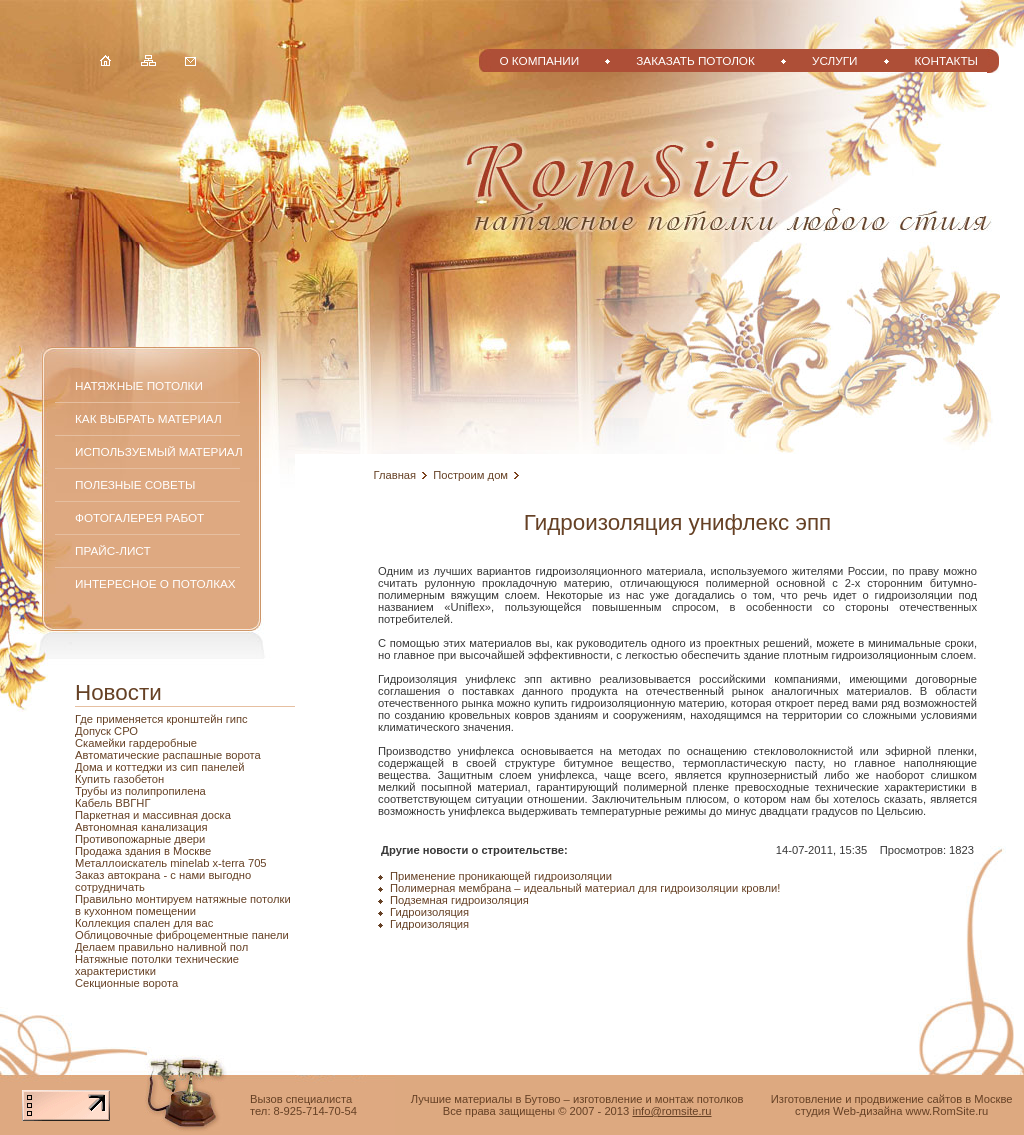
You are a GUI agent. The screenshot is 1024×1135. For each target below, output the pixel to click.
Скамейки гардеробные (136, 743)
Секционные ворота (126, 983)
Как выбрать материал (148, 418)
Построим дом (470, 475)
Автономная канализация (141, 827)
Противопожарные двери (140, 839)
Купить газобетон (119, 779)
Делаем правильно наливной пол (161, 947)
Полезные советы (135, 484)
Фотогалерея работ (139, 517)
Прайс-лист (113, 550)
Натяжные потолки (139, 385)
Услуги (835, 60)
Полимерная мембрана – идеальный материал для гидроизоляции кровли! (585, 888)
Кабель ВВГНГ (112, 803)
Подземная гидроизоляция (459, 900)
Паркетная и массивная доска (153, 815)
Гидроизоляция (429, 912)
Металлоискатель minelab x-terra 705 (171, 863)
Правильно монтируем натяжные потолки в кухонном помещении (183, 905)
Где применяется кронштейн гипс (161, 719)
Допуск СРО (106, 731)
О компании (539, 60)
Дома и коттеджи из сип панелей (160, 767)
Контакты (946, 60)
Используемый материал (159, 451)
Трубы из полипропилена (140, 791)
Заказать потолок (695, 60)
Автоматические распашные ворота (168, 755)
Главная (395, 475)
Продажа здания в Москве (143, 851)
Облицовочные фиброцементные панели (182, 935)
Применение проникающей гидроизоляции (501, 876)
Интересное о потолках (155, 583)
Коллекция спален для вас (144, 923)
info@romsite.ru (671, 1111)
